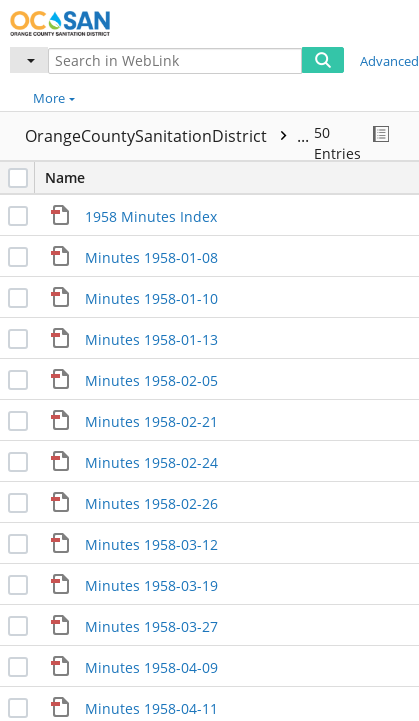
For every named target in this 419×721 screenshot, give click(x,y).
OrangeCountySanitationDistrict (182, 136)
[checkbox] (18, 178)
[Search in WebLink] (175, 61)
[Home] (85, 21)
